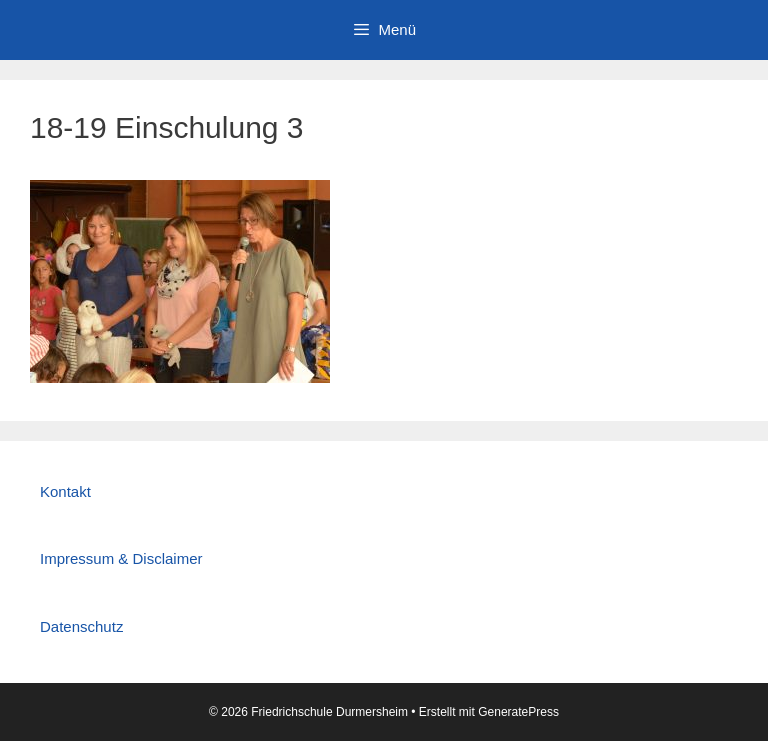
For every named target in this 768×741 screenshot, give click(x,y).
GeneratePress (518, 712)
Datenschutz (81, 626)
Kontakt (65, 491)
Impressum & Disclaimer (121, 558)
